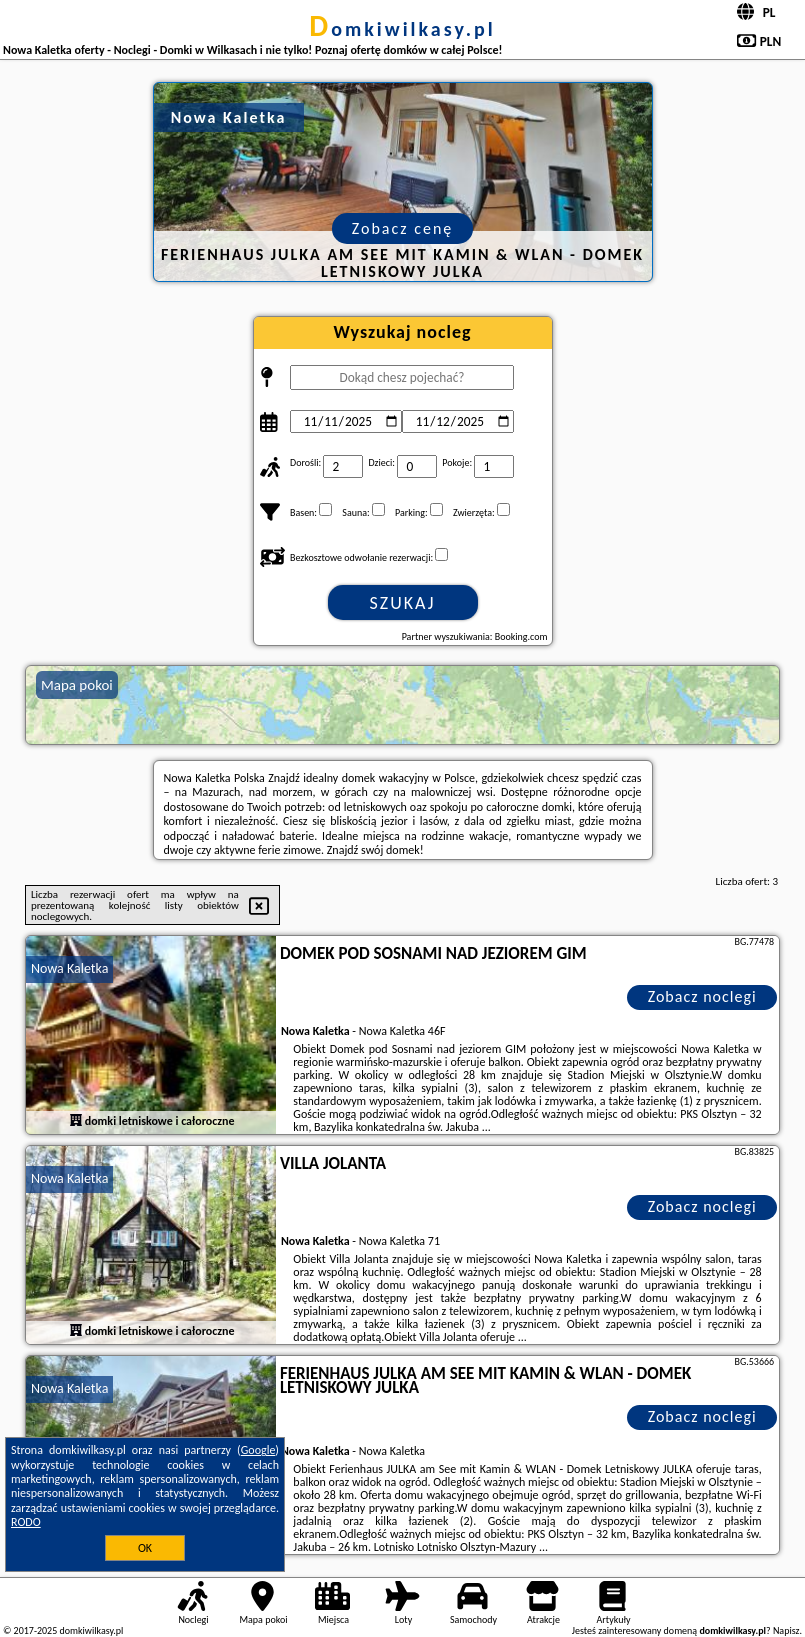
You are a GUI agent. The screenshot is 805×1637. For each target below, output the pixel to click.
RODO (26, 1522)
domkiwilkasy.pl (402, 29)
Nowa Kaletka (69, 968)
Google (258, 1450)
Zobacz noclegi (702, 996)
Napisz (786, 1630)
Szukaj (403, 603)
